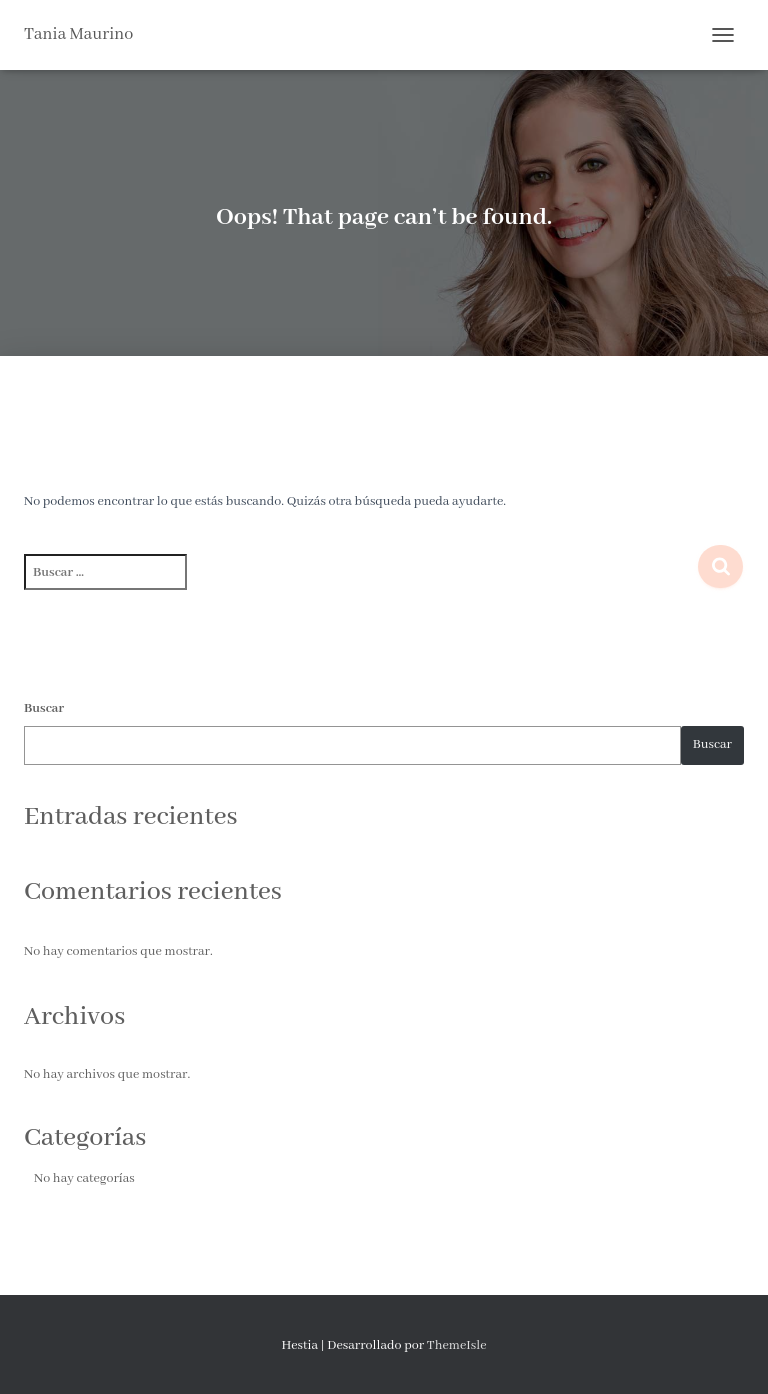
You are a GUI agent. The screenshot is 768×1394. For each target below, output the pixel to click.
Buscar (44, 708)
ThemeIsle (457, 1345)
